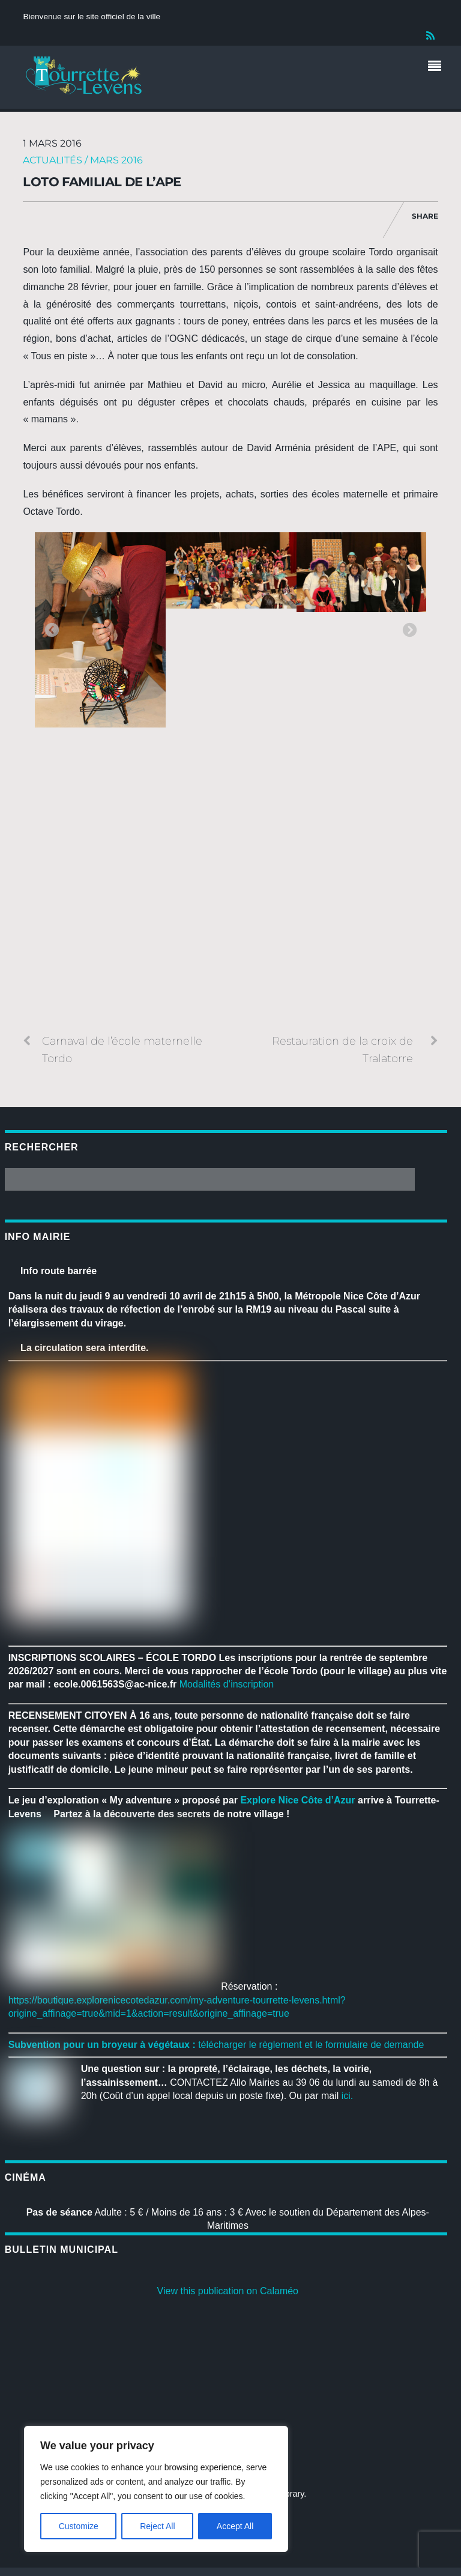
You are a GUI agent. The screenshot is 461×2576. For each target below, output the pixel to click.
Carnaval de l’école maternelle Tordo (112, 1049)
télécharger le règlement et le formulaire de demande (311, 2045)
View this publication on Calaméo (227, 2291)
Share (425, 215)
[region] (156, 2489)
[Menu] (437, 67)
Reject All (157, 2526)
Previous (51, 631)
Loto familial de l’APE (102, 181)
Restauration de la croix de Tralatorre (355, 1049)
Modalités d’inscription (226, 1684)
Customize (78, 2526)
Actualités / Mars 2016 (83, 160)
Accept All (235, 2526)
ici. (348, 2096)
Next (409, 631)
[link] (297, 1800)
